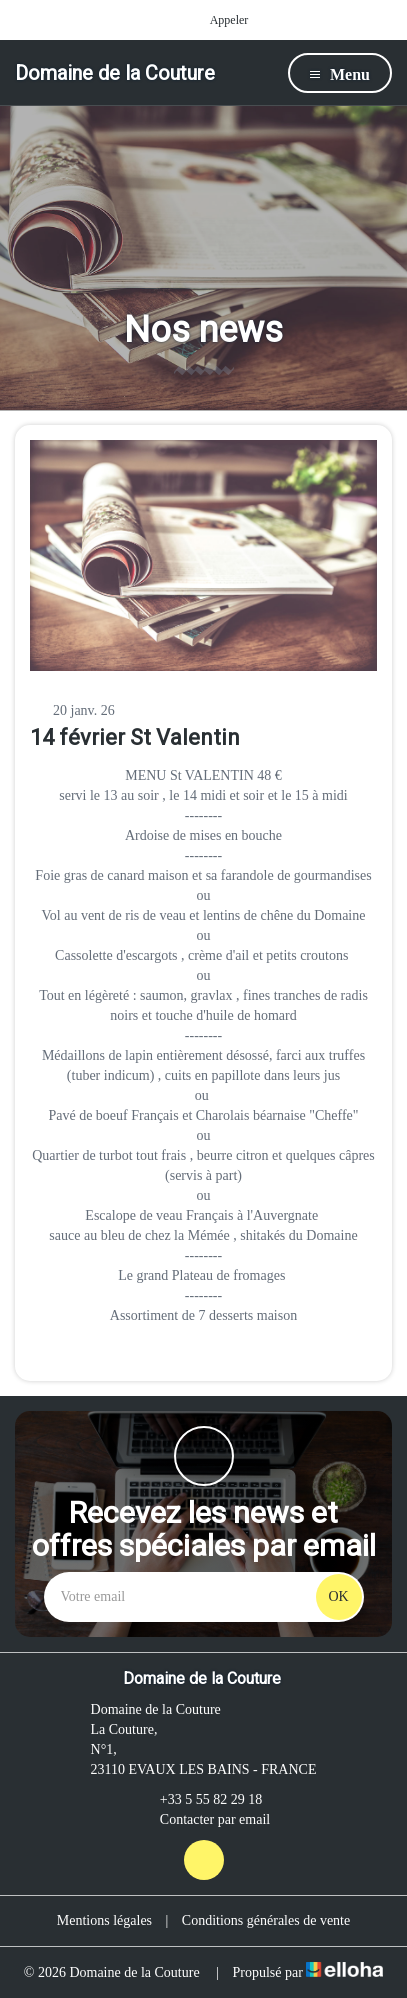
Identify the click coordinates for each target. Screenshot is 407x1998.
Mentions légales (104, 1920)
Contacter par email (203, 1820)
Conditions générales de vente (266, 1920)
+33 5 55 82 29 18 (199, 1800)
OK (338, 1596)
